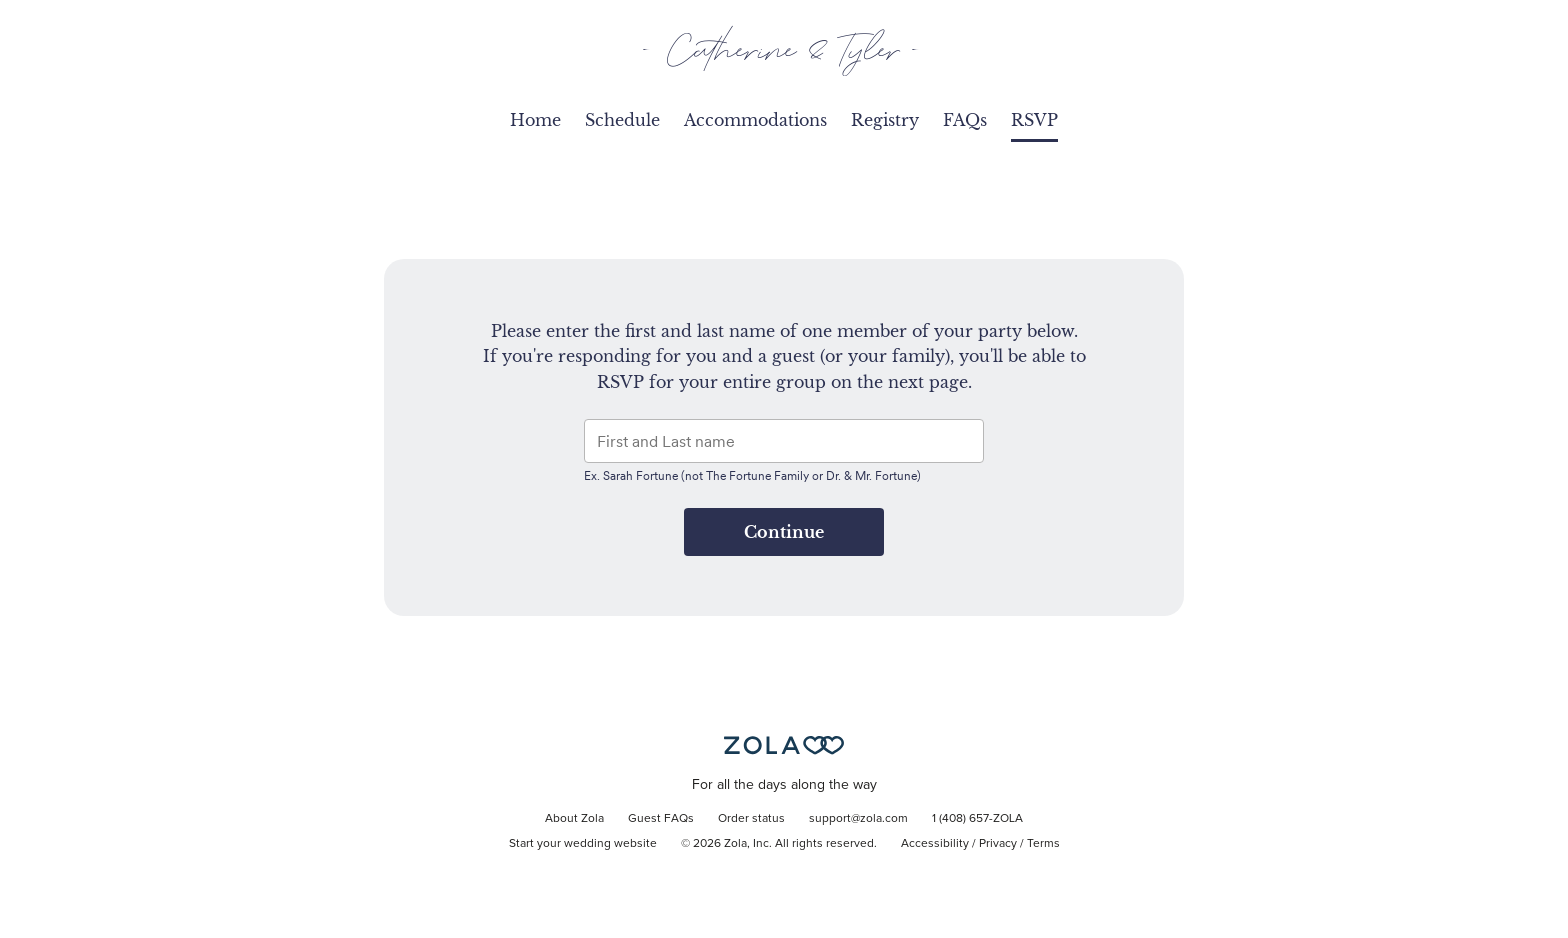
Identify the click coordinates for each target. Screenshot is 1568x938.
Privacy (998, 844)
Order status (751, 819)
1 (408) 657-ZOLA (977, 819)
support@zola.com (858, 819)
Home (535, 120)
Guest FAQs (661, 819)
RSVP (1034, 120)
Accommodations (755, 120)
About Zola (574, 819)
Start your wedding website (583, 844)
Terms (1043, 844)
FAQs (965, 120)
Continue (784, 532)
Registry (885, 120)
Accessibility (935, 844)
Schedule (622, 120)
